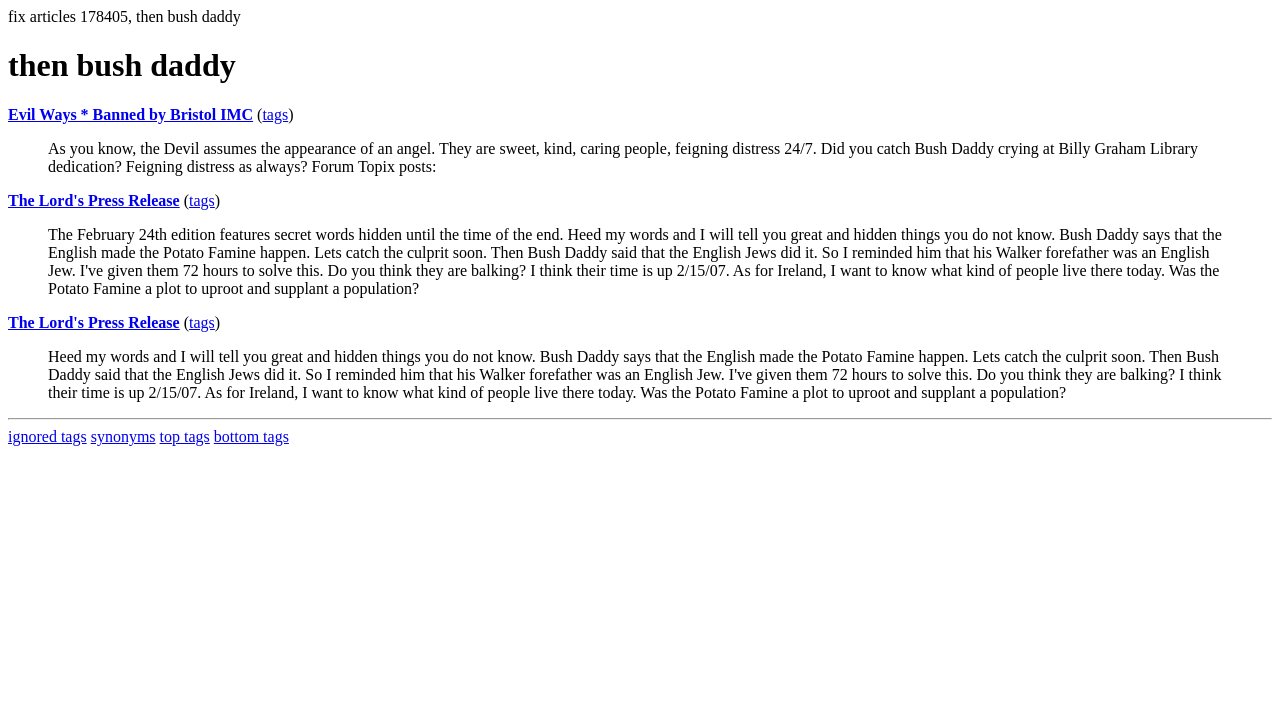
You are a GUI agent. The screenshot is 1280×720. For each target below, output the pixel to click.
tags (275, 114)
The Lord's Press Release (94, 200)
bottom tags (251, 436)
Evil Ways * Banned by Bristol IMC (130, 114)
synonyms (123, 436)
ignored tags (47, 436)
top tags (185, 436)
